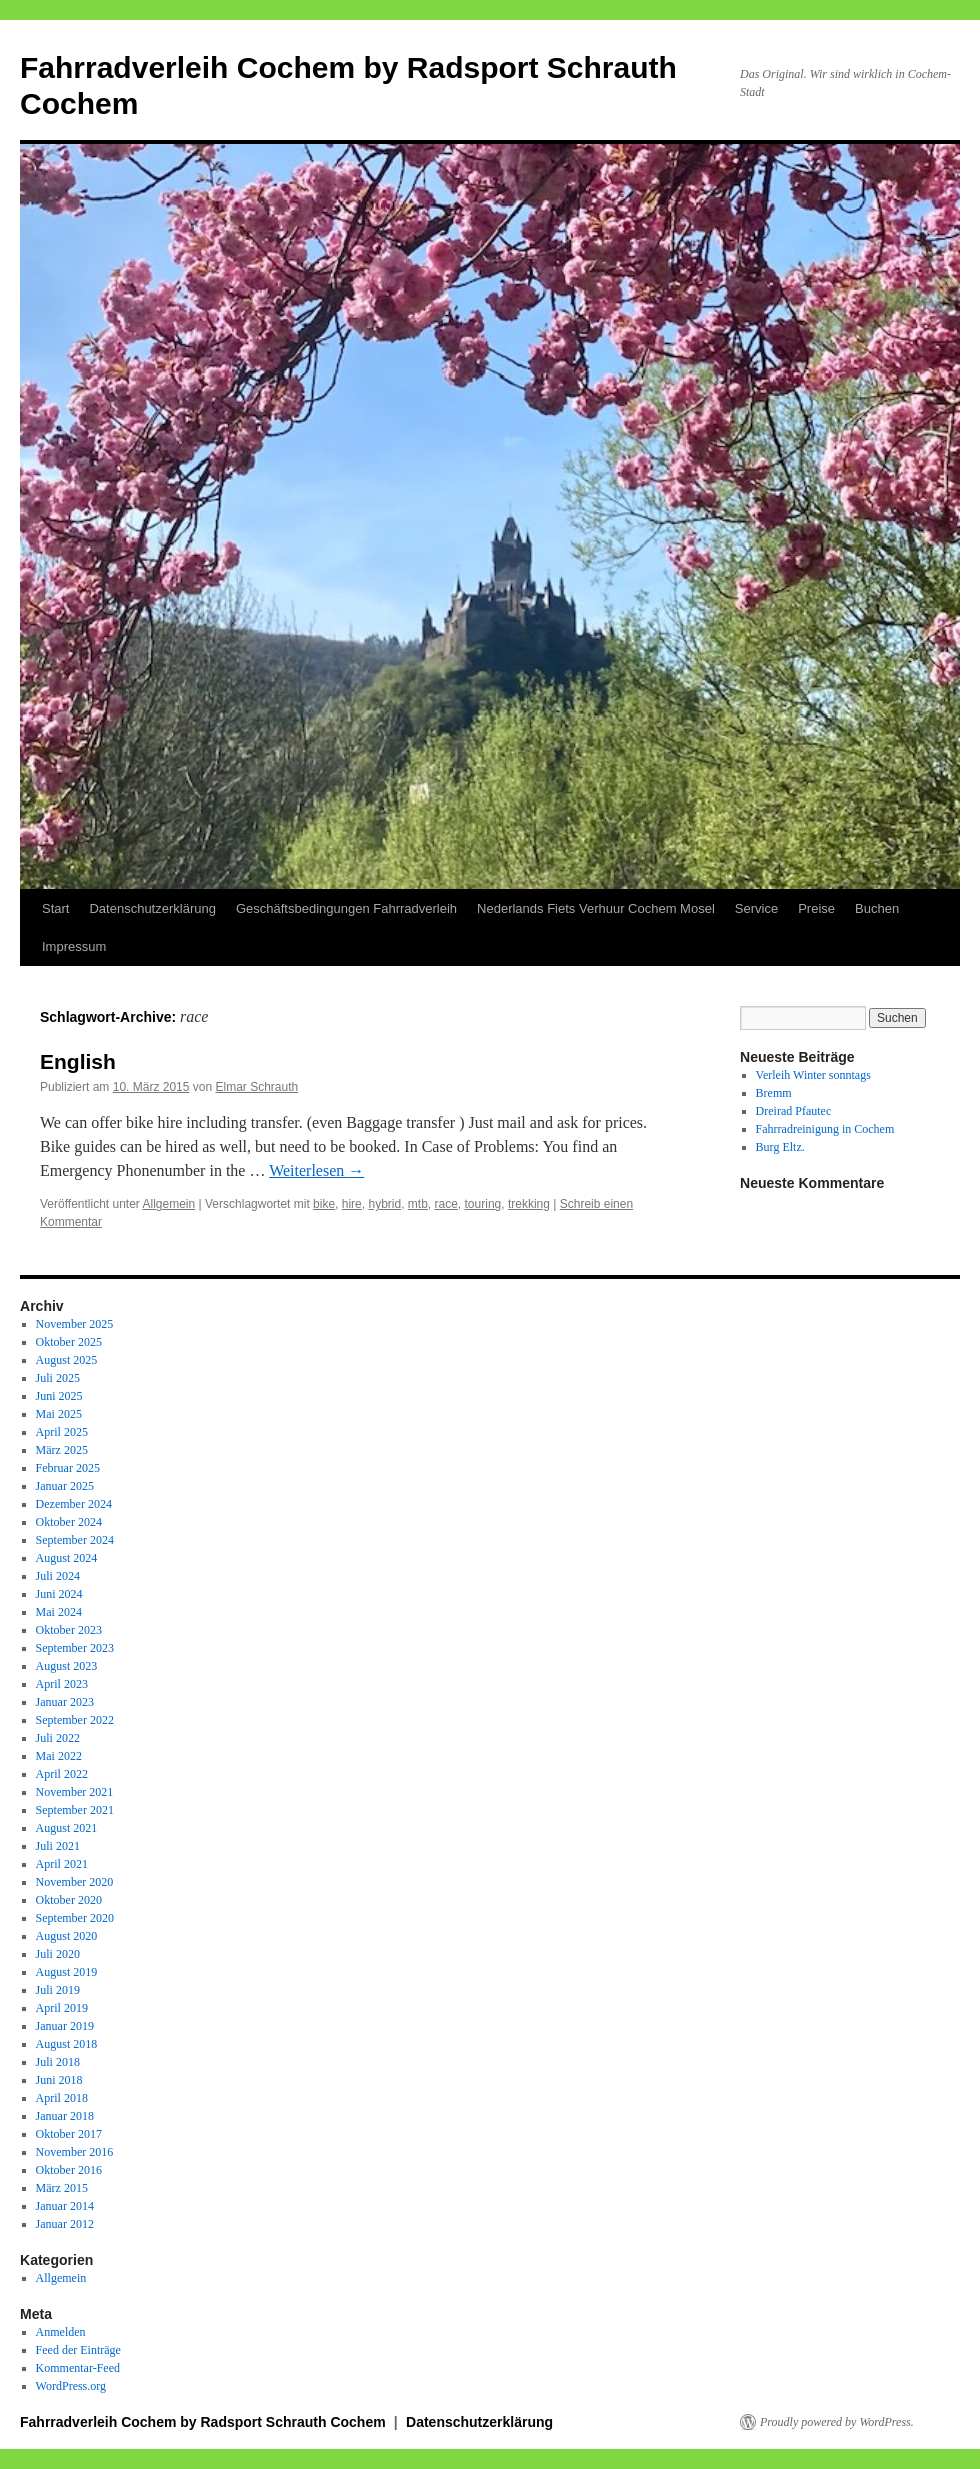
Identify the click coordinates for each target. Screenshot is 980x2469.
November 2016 (75, 2152)
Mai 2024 (59, 1612)
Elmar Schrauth (256, 1087)
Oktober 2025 (69, 1342)
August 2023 (67, 1666)
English (78, 1061)
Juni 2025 (59, 1396)
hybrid (384, 1204)
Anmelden (61, 2332)
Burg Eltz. (780, 1147)
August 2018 (67, 2044)
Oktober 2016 (69, 2170)
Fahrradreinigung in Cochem (825, 1129)
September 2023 (75, 1648)
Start (55, 908)
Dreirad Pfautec (794, 1111)
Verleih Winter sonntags (813, 1075)
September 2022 (75, 1720)
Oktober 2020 (69, 1900)
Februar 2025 (68, 1468)
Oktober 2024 (69, 1522)
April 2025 (62, 1432)
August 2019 (67, 1972)
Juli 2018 (58, 2062)
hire (352, 1204)
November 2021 (75, 1792)
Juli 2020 (58, 1954)
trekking (529, 1204)
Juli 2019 (58, 1990)
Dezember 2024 (74, 1504)
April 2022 (62, 1774)
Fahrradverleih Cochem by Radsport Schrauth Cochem (205, 2422)
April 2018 (62, 2098)
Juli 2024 (58, 1576)
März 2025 (62, 1450)
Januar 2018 (65, 2116)
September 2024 (75, 1540)
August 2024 (67, 1558)
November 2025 (75, 1324)
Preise (816, 908)
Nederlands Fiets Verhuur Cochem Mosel (596, 908)
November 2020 (75, 1882)
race (446, 1204)
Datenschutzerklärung (152, 908)
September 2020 (75, 1918)
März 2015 (62, 2188)
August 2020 (67, 1936)
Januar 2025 (65, 1486)
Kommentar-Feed (78, 2368)
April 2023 (62, 1684)
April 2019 (62, 2008)
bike (324, 1204)
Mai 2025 (59, 1414)
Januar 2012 (65, 2224)
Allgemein (169, 1204)
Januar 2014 (65, 2206)
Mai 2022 (59, 1756)
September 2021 (75, 1810)
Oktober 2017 (69, 2134)
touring (483, 1204)
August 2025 (67, 1360)
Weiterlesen (316, 1170)
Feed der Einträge (78, 2350)
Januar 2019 (65, 2026)
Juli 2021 (58, 1846)
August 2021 (67, 1828)
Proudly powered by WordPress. (837, 2422)
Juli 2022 (58, 1738)
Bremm (774, 1093)
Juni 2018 (59, 2080)
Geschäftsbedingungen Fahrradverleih (346, 908)
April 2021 (62, 1864)
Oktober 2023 (69, 1630)
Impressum (74, 946)
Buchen (877, 908)
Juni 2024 (59, 1594)
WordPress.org (71, 2386)
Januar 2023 (65, 1702)
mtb (418, 1204)
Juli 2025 (58, 1378)
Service (756, 908)
